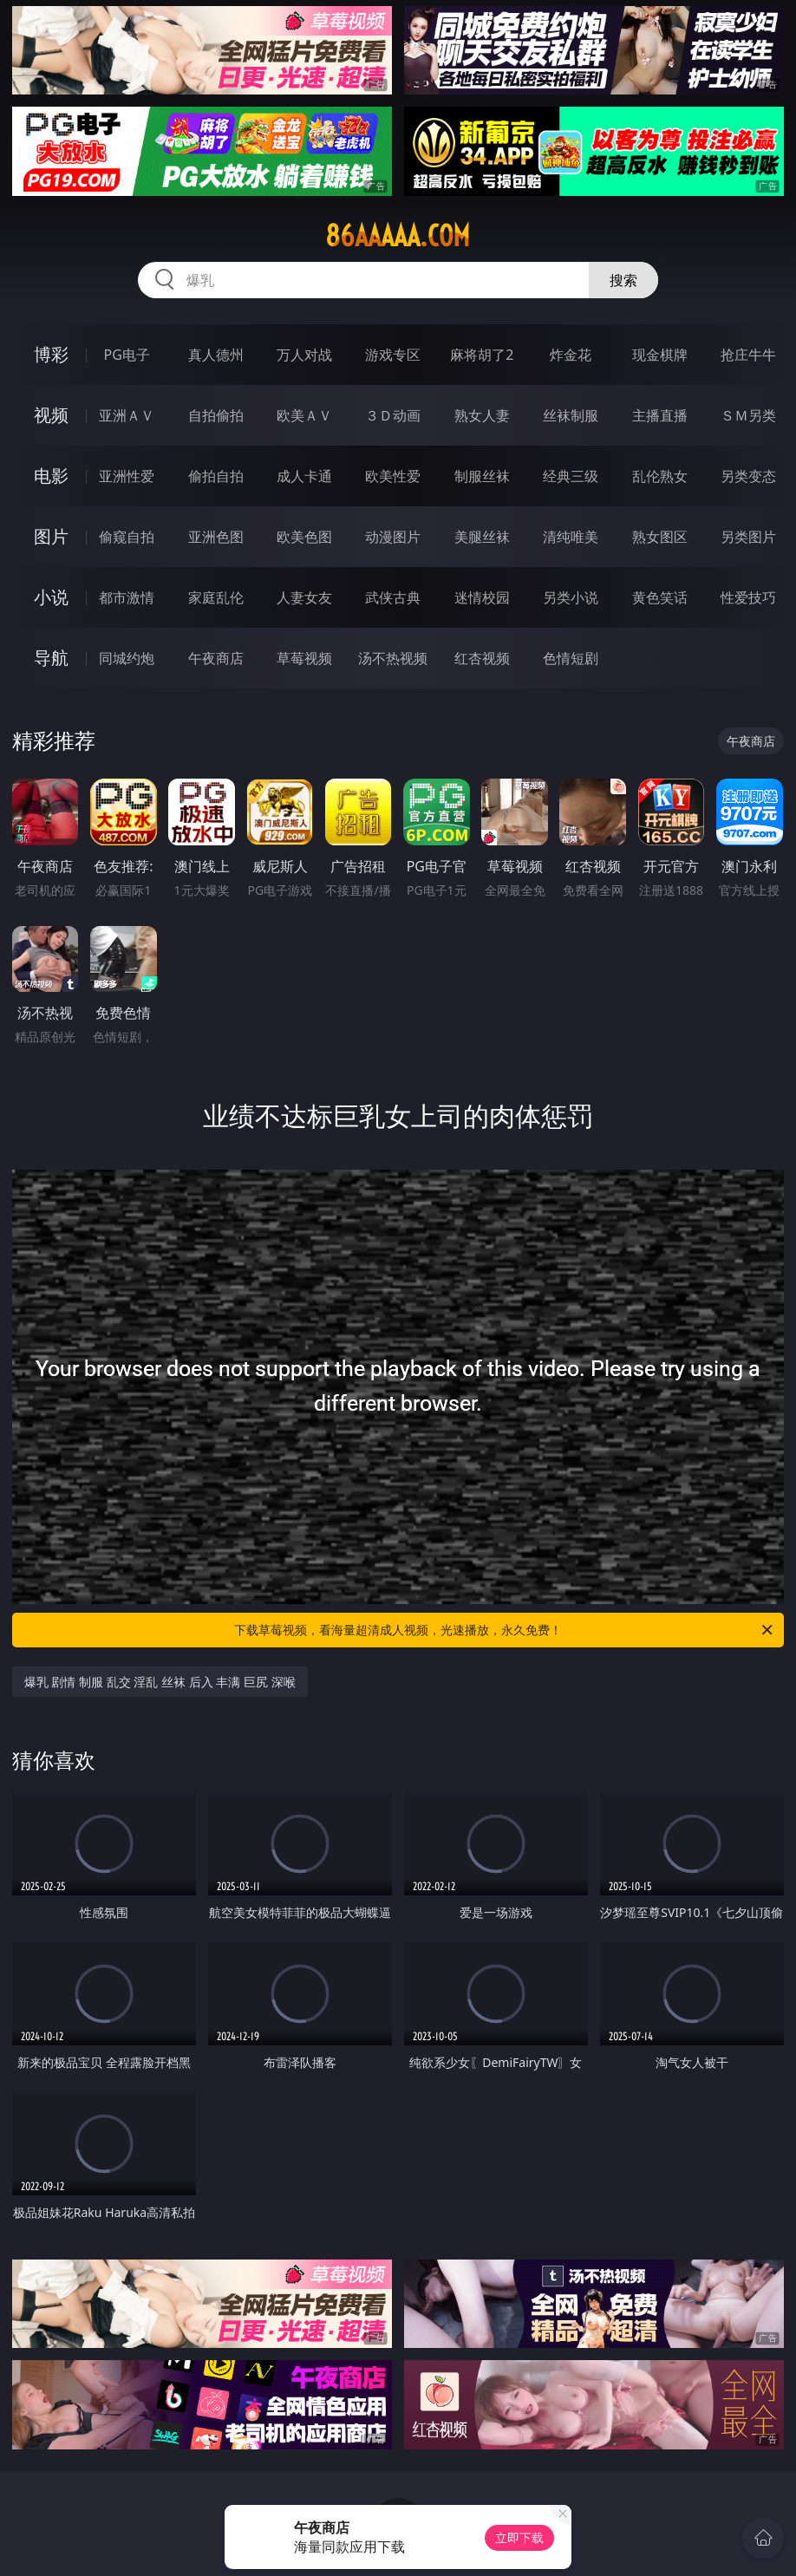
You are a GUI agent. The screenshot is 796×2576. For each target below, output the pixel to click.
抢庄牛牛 (748, 354)
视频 (51, 415)
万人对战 (304, 354)
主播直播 (660, 415)
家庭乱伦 (216, 597)
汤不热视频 (392, 658)
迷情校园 (482, 597)
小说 (51, 597)
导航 (51, 657)
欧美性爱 (393, 476)
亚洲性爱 (126, 476)
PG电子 (127, 354)
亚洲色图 (216, 536)
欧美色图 (304, 536)
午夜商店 (216, 658)
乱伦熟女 (660, 476)
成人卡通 (304, 476)
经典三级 (570, 476)
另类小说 (570, 597)
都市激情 (126, 597)
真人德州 (216, 354)
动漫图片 (393, 536)
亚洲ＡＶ (126, 415)
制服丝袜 (482, 476)
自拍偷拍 (216, 415)
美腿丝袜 (482, 536)
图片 (51, 536)
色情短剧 (570, 658)
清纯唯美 (570, 536)
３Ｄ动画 (393, 415)
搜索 (623, 280)
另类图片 (748, 536)
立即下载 (519, 2537)
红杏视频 (482, 658)
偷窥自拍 (126, 536)
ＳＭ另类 (748, 415)
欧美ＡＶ (304, 415)
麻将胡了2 (481, 354)
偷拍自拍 (216, 476)
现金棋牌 (660, 354)
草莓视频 (304, 658)
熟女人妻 (482, 415)
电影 (51, 475)
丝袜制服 (570, 415)
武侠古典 (393, 597)
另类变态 (748, 476)
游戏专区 (393, 354)
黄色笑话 (660, 597)
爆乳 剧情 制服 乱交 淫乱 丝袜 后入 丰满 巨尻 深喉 (160, 1681)
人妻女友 (304, 597)
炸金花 (570, 354)
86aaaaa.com (397, 235)
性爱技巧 (748, 597)
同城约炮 (126, 658)
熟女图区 (660, 536)
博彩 (51, 354)
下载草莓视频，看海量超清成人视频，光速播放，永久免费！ (504, 1630)
